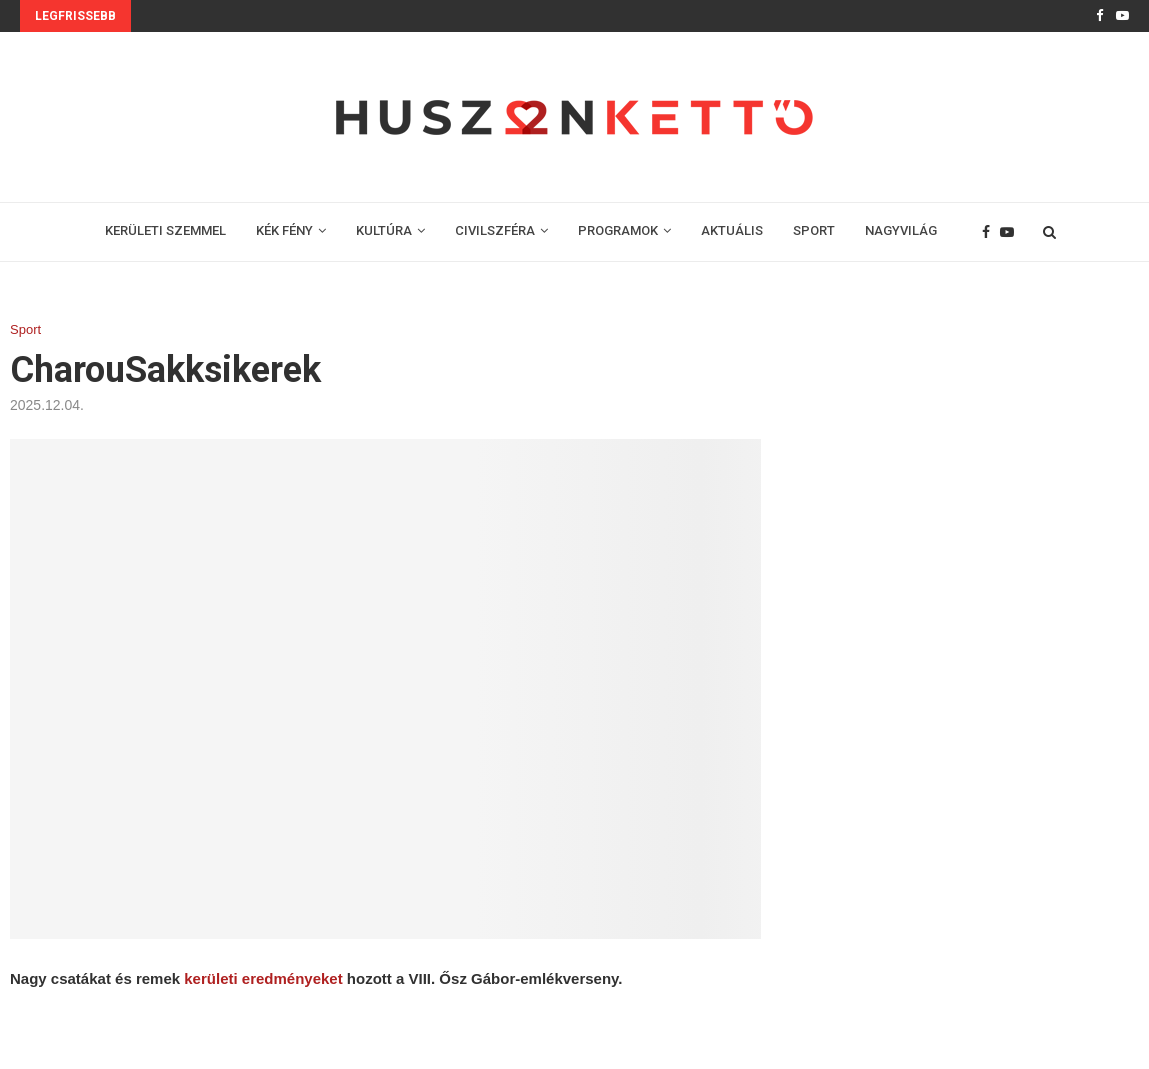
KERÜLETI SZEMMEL (165, 230)
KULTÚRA (384, 230)
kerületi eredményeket (263, 978)
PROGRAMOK (618, 230)
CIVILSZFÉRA (495, 230)
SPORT (814, 230)
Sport (25, 329)
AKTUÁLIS (732, 230)
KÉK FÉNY (284, 230)
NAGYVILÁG (901, 230)
